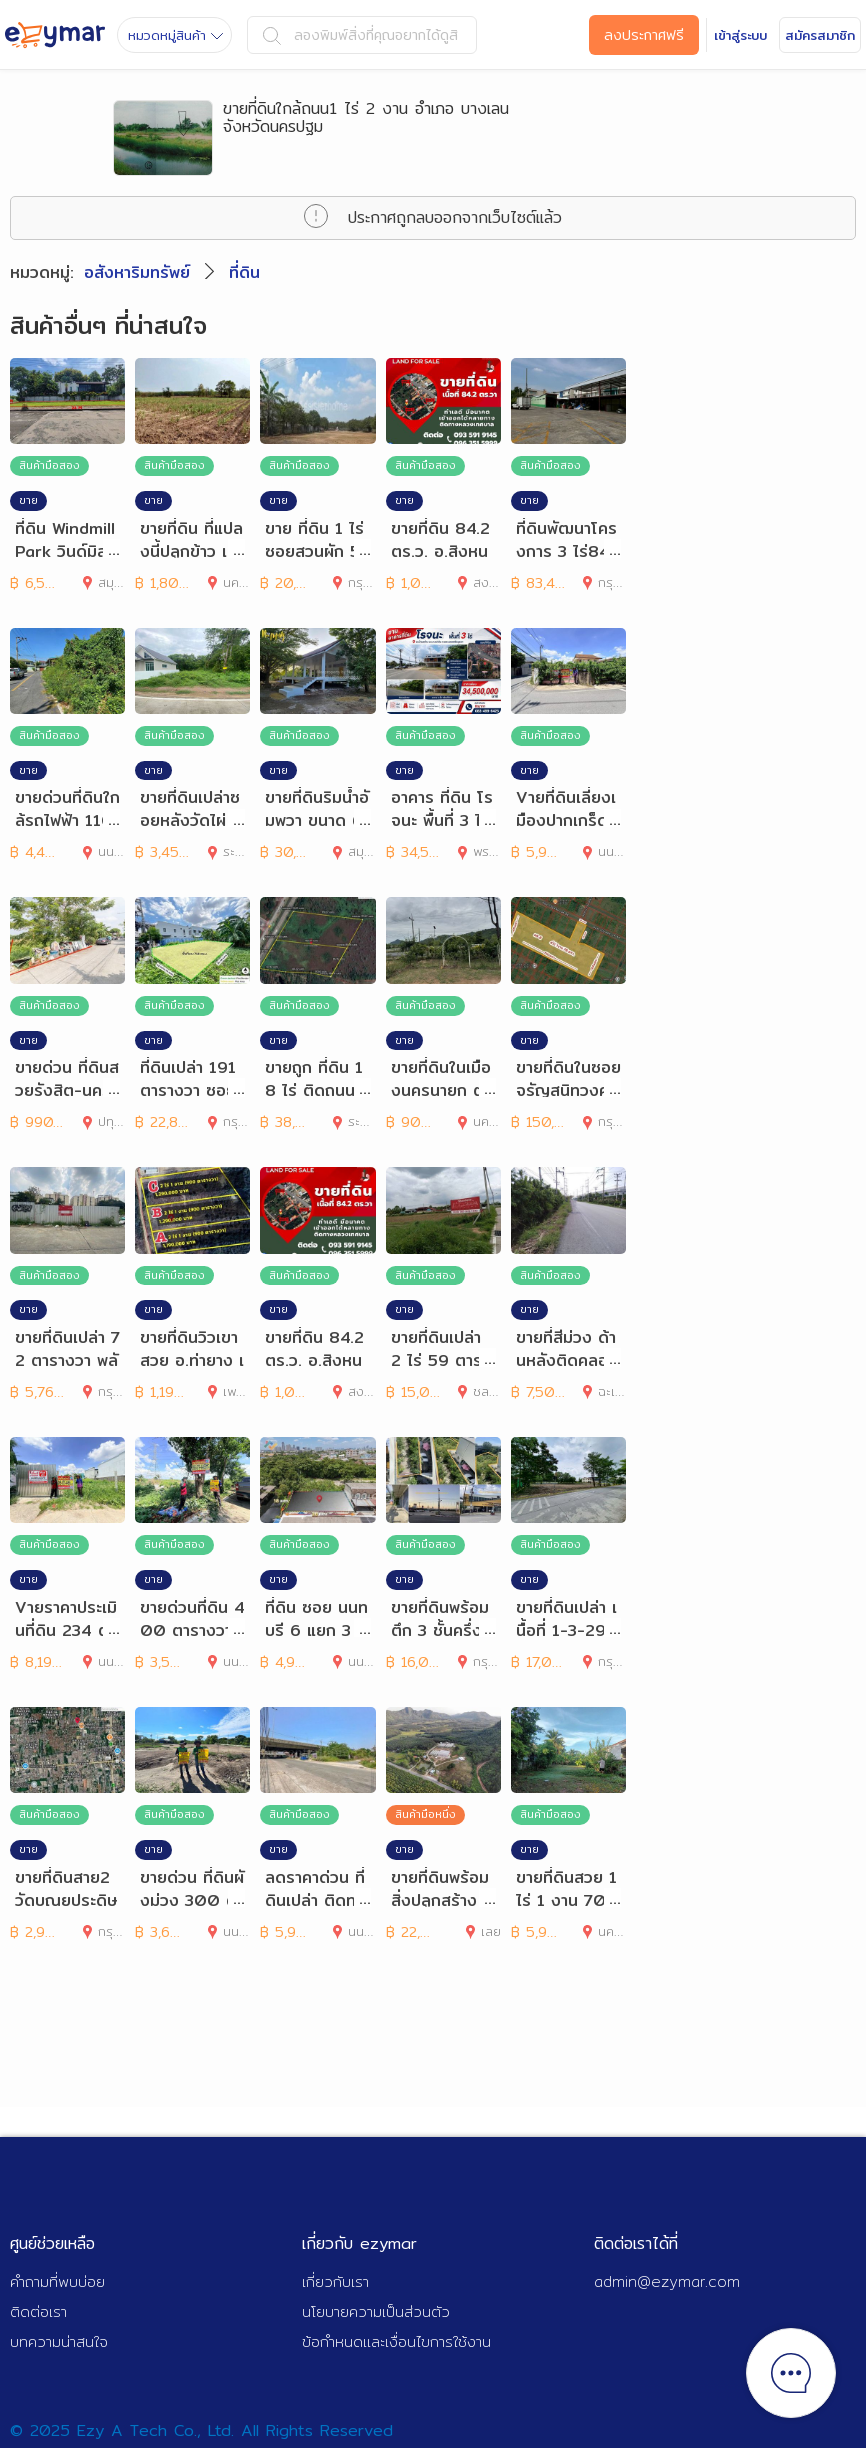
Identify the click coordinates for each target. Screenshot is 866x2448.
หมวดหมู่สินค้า (175, 35)
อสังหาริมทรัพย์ (137, 272)
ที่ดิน (244, 272)
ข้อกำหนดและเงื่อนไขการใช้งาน (396, 2341)
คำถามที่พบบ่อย (57, 2281)
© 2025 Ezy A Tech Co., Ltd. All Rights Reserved (201, 2430)
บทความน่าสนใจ (59, 2341)
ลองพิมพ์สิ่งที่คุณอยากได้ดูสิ (360, 35)
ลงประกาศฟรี (644, 35)
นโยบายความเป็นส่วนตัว (376, 2311)
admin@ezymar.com (667, 2281)
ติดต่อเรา (38, 2311)
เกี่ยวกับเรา (335, 2281)
